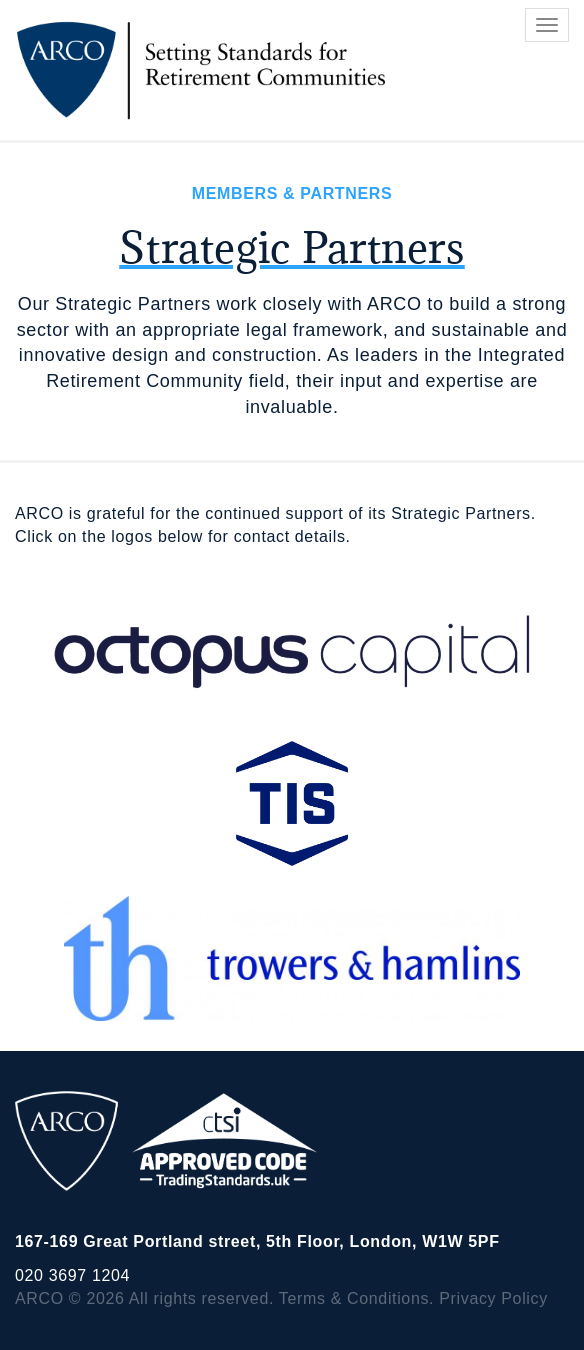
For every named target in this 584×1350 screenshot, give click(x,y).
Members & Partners (292, 193)
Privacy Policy (493, 1298)
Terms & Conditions (354, 1298)
